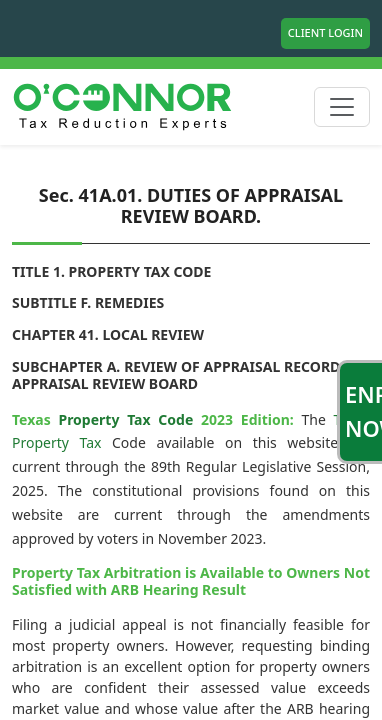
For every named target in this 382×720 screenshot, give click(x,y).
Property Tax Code (125, 419)
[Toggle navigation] (342, 107)
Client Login (325, 32)
